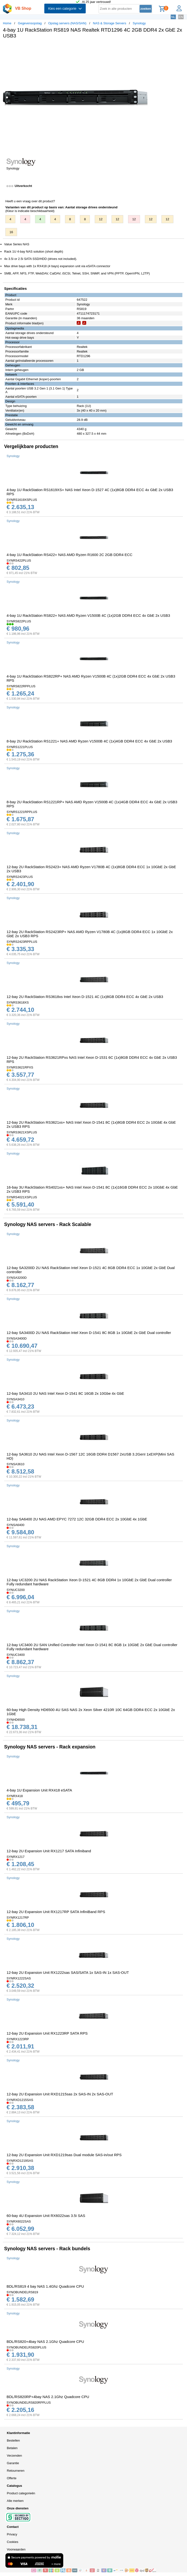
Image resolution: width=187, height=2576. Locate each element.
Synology (139, 23)
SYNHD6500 (16, 1719)
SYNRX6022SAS (19, 2221)
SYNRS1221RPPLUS (22, 812)
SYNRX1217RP (18, 1917)
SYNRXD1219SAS (20, 2160)
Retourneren (15, 2470)
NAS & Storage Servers (109, 23)
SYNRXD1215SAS (20, 2100)
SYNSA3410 (15, 1399)
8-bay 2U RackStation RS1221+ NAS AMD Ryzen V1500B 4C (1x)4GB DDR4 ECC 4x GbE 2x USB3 (89, 741)
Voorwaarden (16, 2549)
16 (11, 232)
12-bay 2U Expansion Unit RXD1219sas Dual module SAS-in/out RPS (64, 2155)
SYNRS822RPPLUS (21, 686)
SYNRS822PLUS (19, 621)
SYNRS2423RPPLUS (22, 942)
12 (100, 219)
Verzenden (14, 2455)
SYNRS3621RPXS (20, 1067)
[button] (145, 47)
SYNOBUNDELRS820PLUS (26, 2347)
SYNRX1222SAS (19, 1978)
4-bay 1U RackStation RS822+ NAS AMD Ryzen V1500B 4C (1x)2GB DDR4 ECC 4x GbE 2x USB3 (88, 615)
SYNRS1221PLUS (20, 747)
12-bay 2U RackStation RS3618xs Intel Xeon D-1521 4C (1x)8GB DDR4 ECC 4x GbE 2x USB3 (85, 997)
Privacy (12, 2534)
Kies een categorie (65, 8)
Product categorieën (21, 2493)
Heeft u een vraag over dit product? (30, 201)
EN (181, 17)
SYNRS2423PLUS (20, 877)
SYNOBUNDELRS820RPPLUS (29, 2402)
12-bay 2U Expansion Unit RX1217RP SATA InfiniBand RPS (56, 1912)
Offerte (12, 2478)
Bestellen (13, 2440)
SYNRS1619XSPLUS (22, 500)
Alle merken (15, 2501)
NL (173, 17)
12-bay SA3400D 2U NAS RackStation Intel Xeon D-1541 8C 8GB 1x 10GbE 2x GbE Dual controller (89, 1333)
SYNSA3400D (17, 1338)
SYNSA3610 (15, 1464)
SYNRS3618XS (18, 1002)
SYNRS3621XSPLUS (22, 1132)
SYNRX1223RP (18, 2039)
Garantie (13, 2463)
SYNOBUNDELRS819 (22, 2292)
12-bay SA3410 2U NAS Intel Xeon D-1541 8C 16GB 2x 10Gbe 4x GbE (65, 1393)
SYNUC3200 (16, 1590)
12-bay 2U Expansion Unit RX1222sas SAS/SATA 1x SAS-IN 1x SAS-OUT (68, 1972)
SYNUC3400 (16, 1655)
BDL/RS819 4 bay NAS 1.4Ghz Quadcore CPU (45, 2286)
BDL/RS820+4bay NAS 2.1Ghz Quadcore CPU (45, 2341)
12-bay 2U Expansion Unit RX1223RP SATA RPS (47, 2033)
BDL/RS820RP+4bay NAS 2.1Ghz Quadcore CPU (48, 2397)
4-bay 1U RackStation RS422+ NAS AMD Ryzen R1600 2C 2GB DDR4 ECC (69, 555)
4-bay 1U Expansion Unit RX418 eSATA (39, 1790)
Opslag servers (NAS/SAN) (67, 23)
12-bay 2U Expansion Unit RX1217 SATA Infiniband (49, 1851)
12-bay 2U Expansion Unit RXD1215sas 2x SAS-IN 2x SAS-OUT (60, 2094)
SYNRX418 (15, 1796)
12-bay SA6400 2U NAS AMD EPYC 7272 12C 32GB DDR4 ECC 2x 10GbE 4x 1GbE (77, 1519)
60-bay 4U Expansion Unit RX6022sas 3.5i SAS (46, 2216)
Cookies (12, 2542)
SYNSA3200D (17, 1277)
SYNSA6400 (15, 1525)
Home (7, 23)
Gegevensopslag (30, 23)
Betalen (12, 2448)
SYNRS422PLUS (19, 560)
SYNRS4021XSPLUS (22, 1197)
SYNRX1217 (16, 1857)
